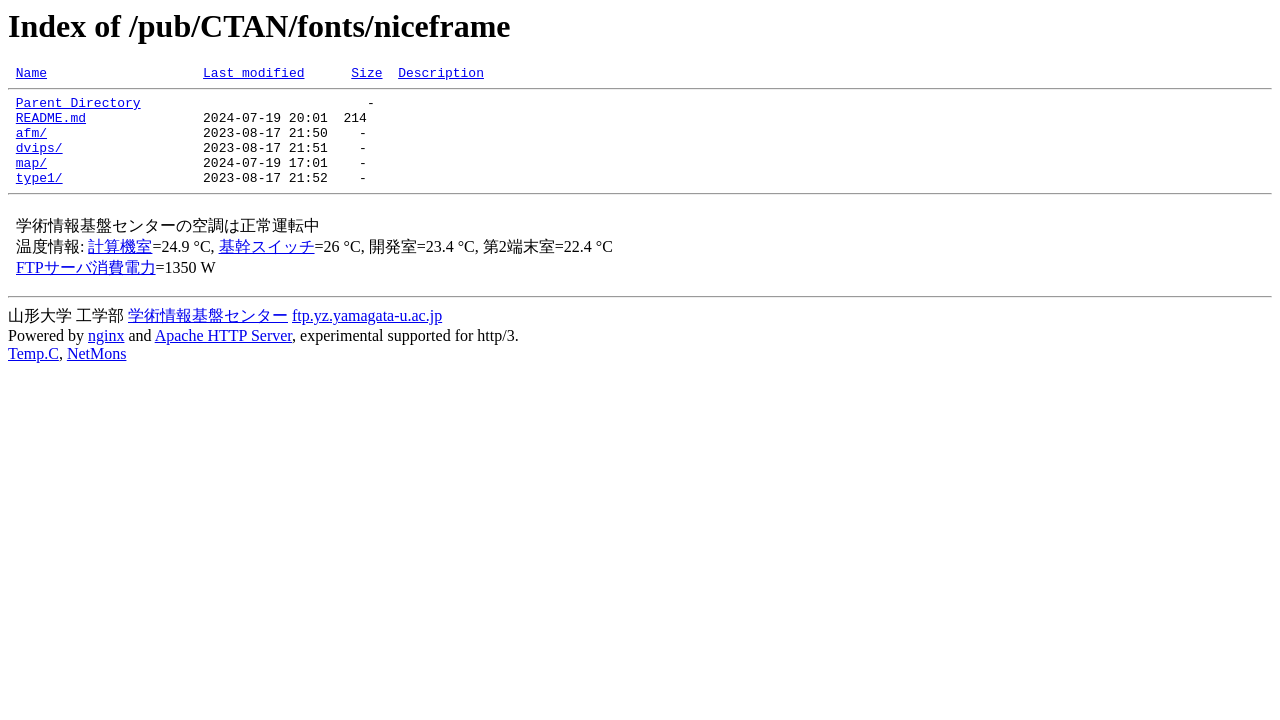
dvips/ (39, 162)
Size (366, 75)
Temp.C (33, 374)
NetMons (97, 374)
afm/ (31, 144)
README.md (51, 126)
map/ (31, 180)
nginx (106, 356)
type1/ (39, 198)
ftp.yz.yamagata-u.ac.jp (367, 336)
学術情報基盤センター (208, 336)
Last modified (253, 75)
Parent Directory (78, 108)
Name (31, 75)
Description (441, 75)
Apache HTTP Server (223, 356)
